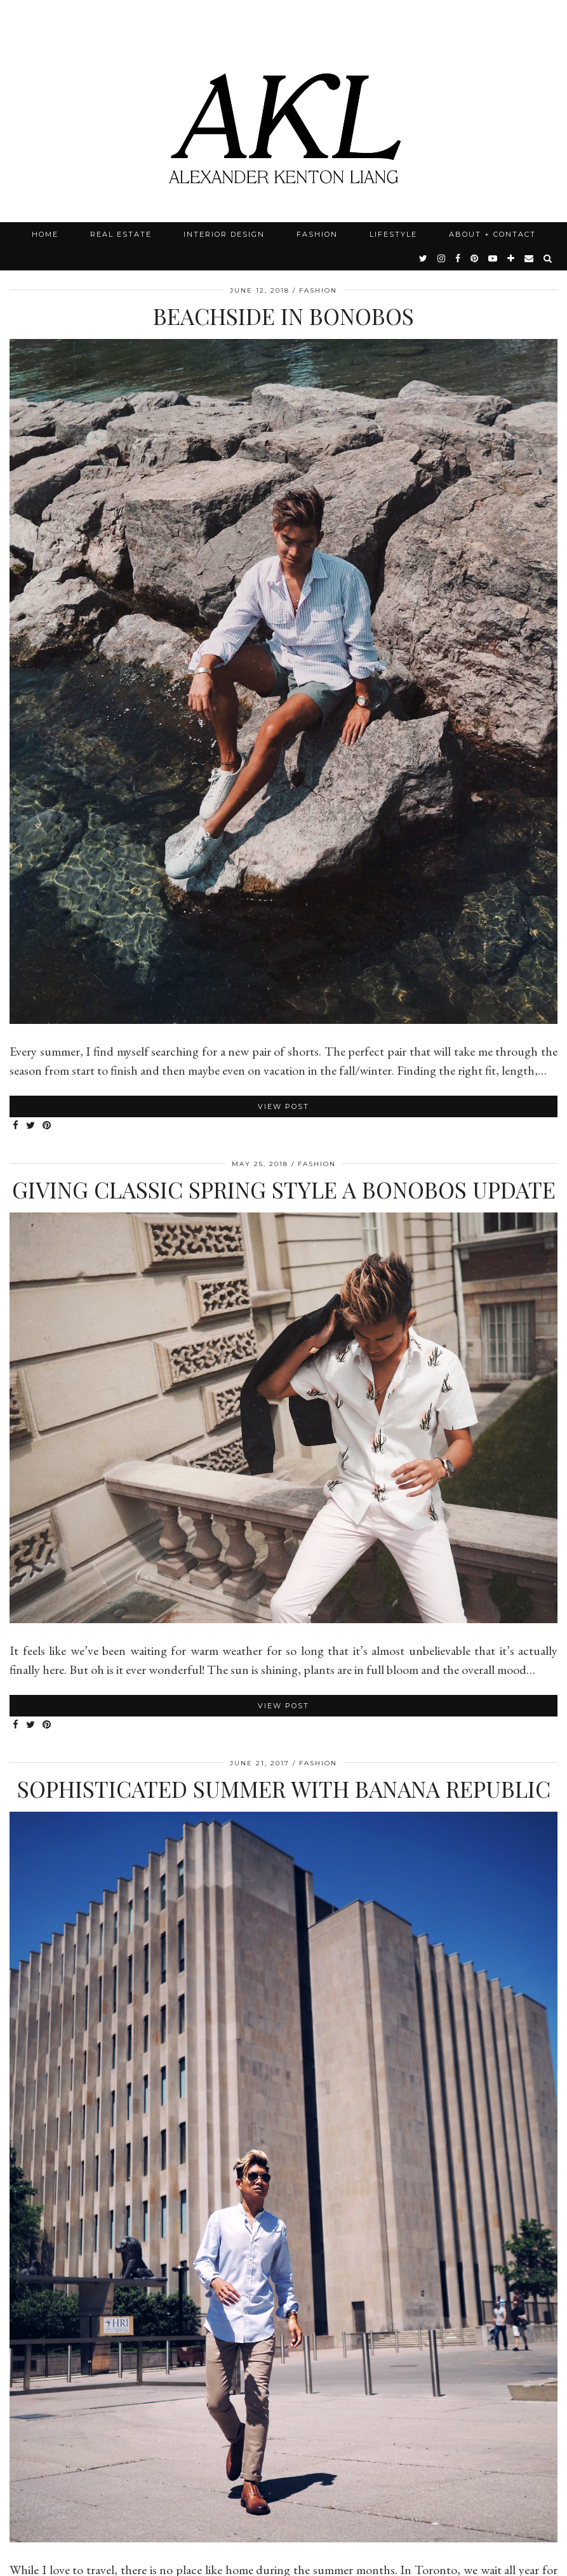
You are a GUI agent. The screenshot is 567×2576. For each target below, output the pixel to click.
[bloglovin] (511, 258)
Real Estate (121, 234)
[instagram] (441, 258)
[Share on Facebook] (16, 1125)
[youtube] (493, 258)
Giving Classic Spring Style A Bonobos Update (284, 1189)
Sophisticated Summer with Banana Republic (283, 1788)
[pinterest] (474, 258)
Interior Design (224, 234)
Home (45, 234)
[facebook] (458, 258)
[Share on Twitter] (31, 1125)
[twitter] (424, 258)
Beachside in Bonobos (283, 316)
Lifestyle (393, 234)
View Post (283, 1106)
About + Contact (492, 234)
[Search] (548, 258)
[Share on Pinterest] (47, 1125)
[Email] (529, 258)
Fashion (317, 234)
